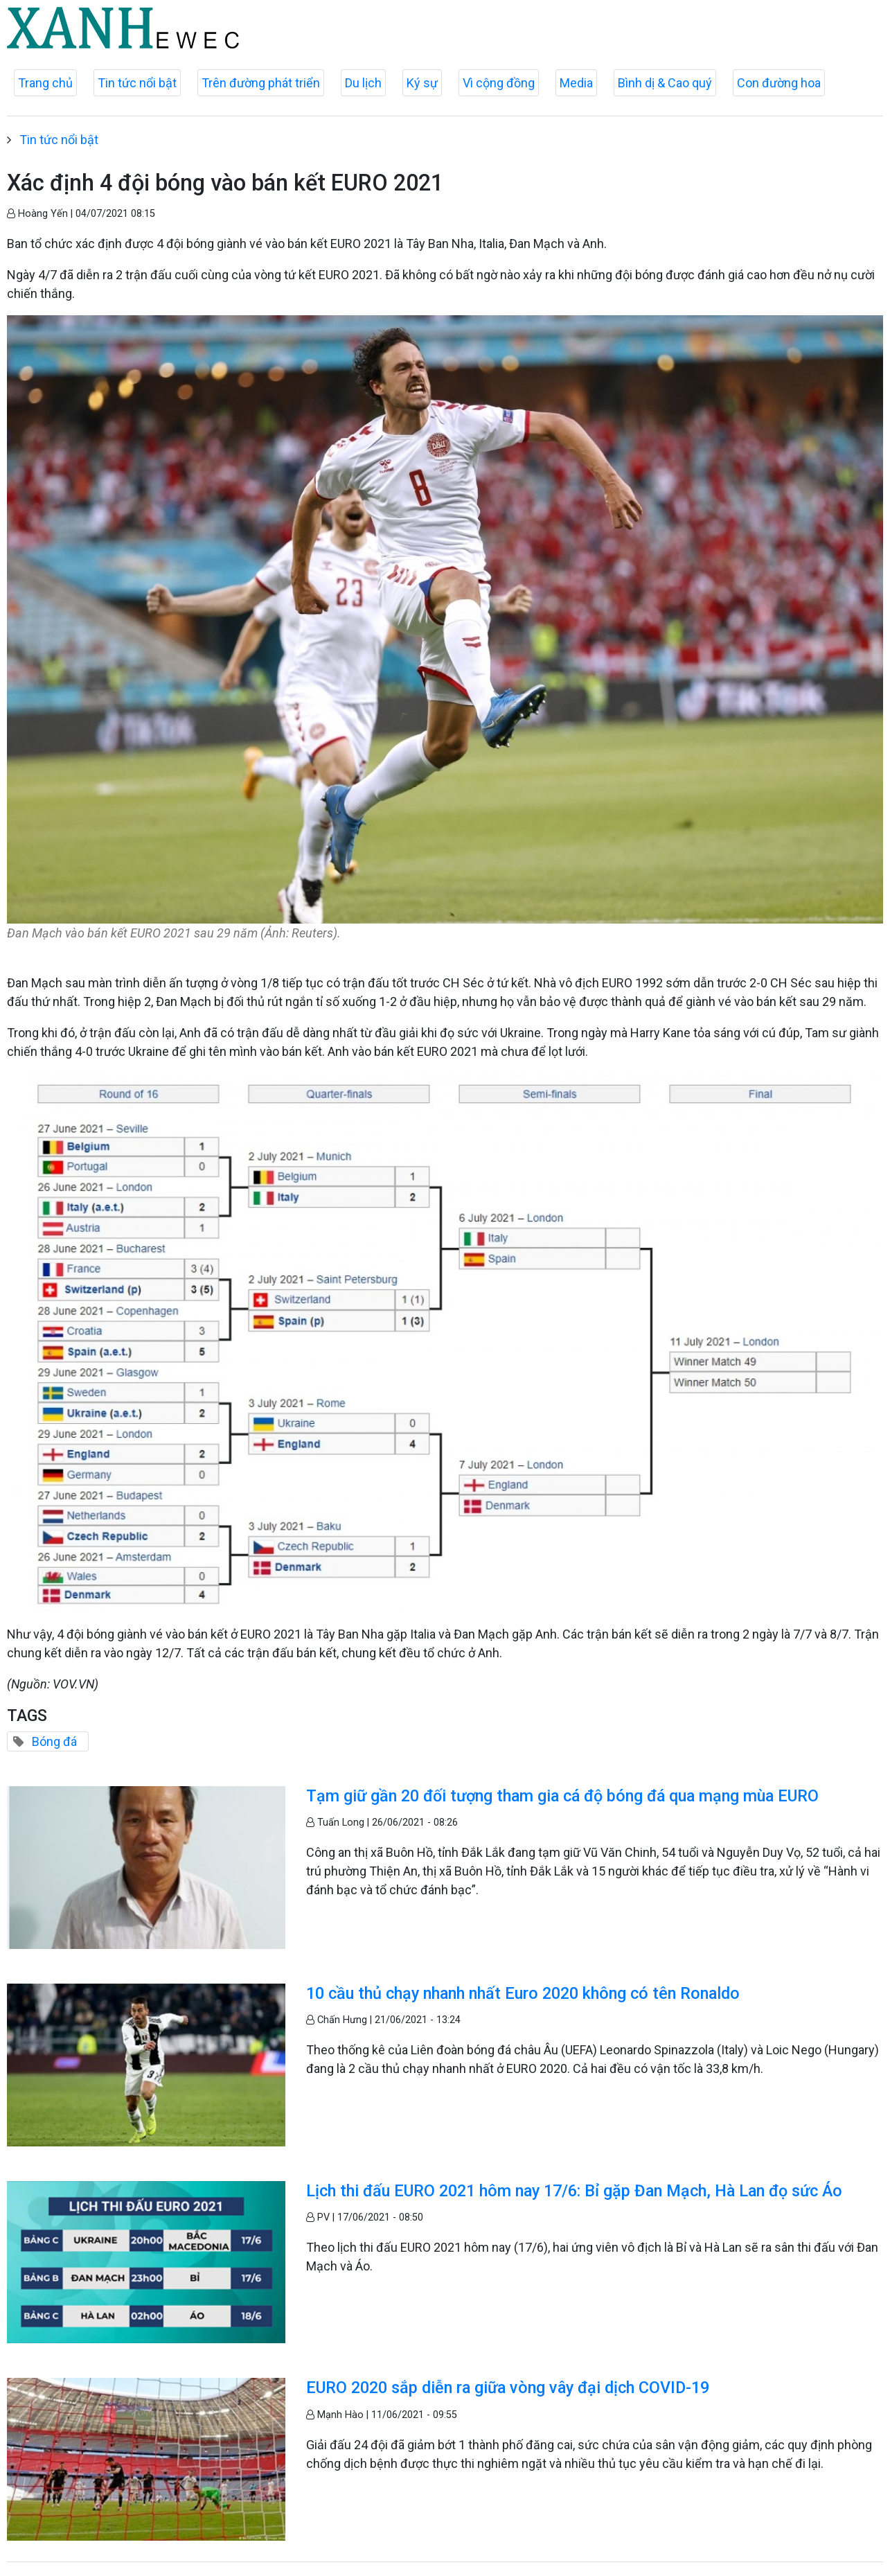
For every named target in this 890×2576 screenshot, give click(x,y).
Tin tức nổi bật (137, 83)
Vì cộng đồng (499, 83)
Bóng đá (54, 1741)
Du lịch (363, 83)
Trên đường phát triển (261, 83)
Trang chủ (45, 83)
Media (576, 83)
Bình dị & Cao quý (665, 83)
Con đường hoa (779, 83)
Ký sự (422, 83)
